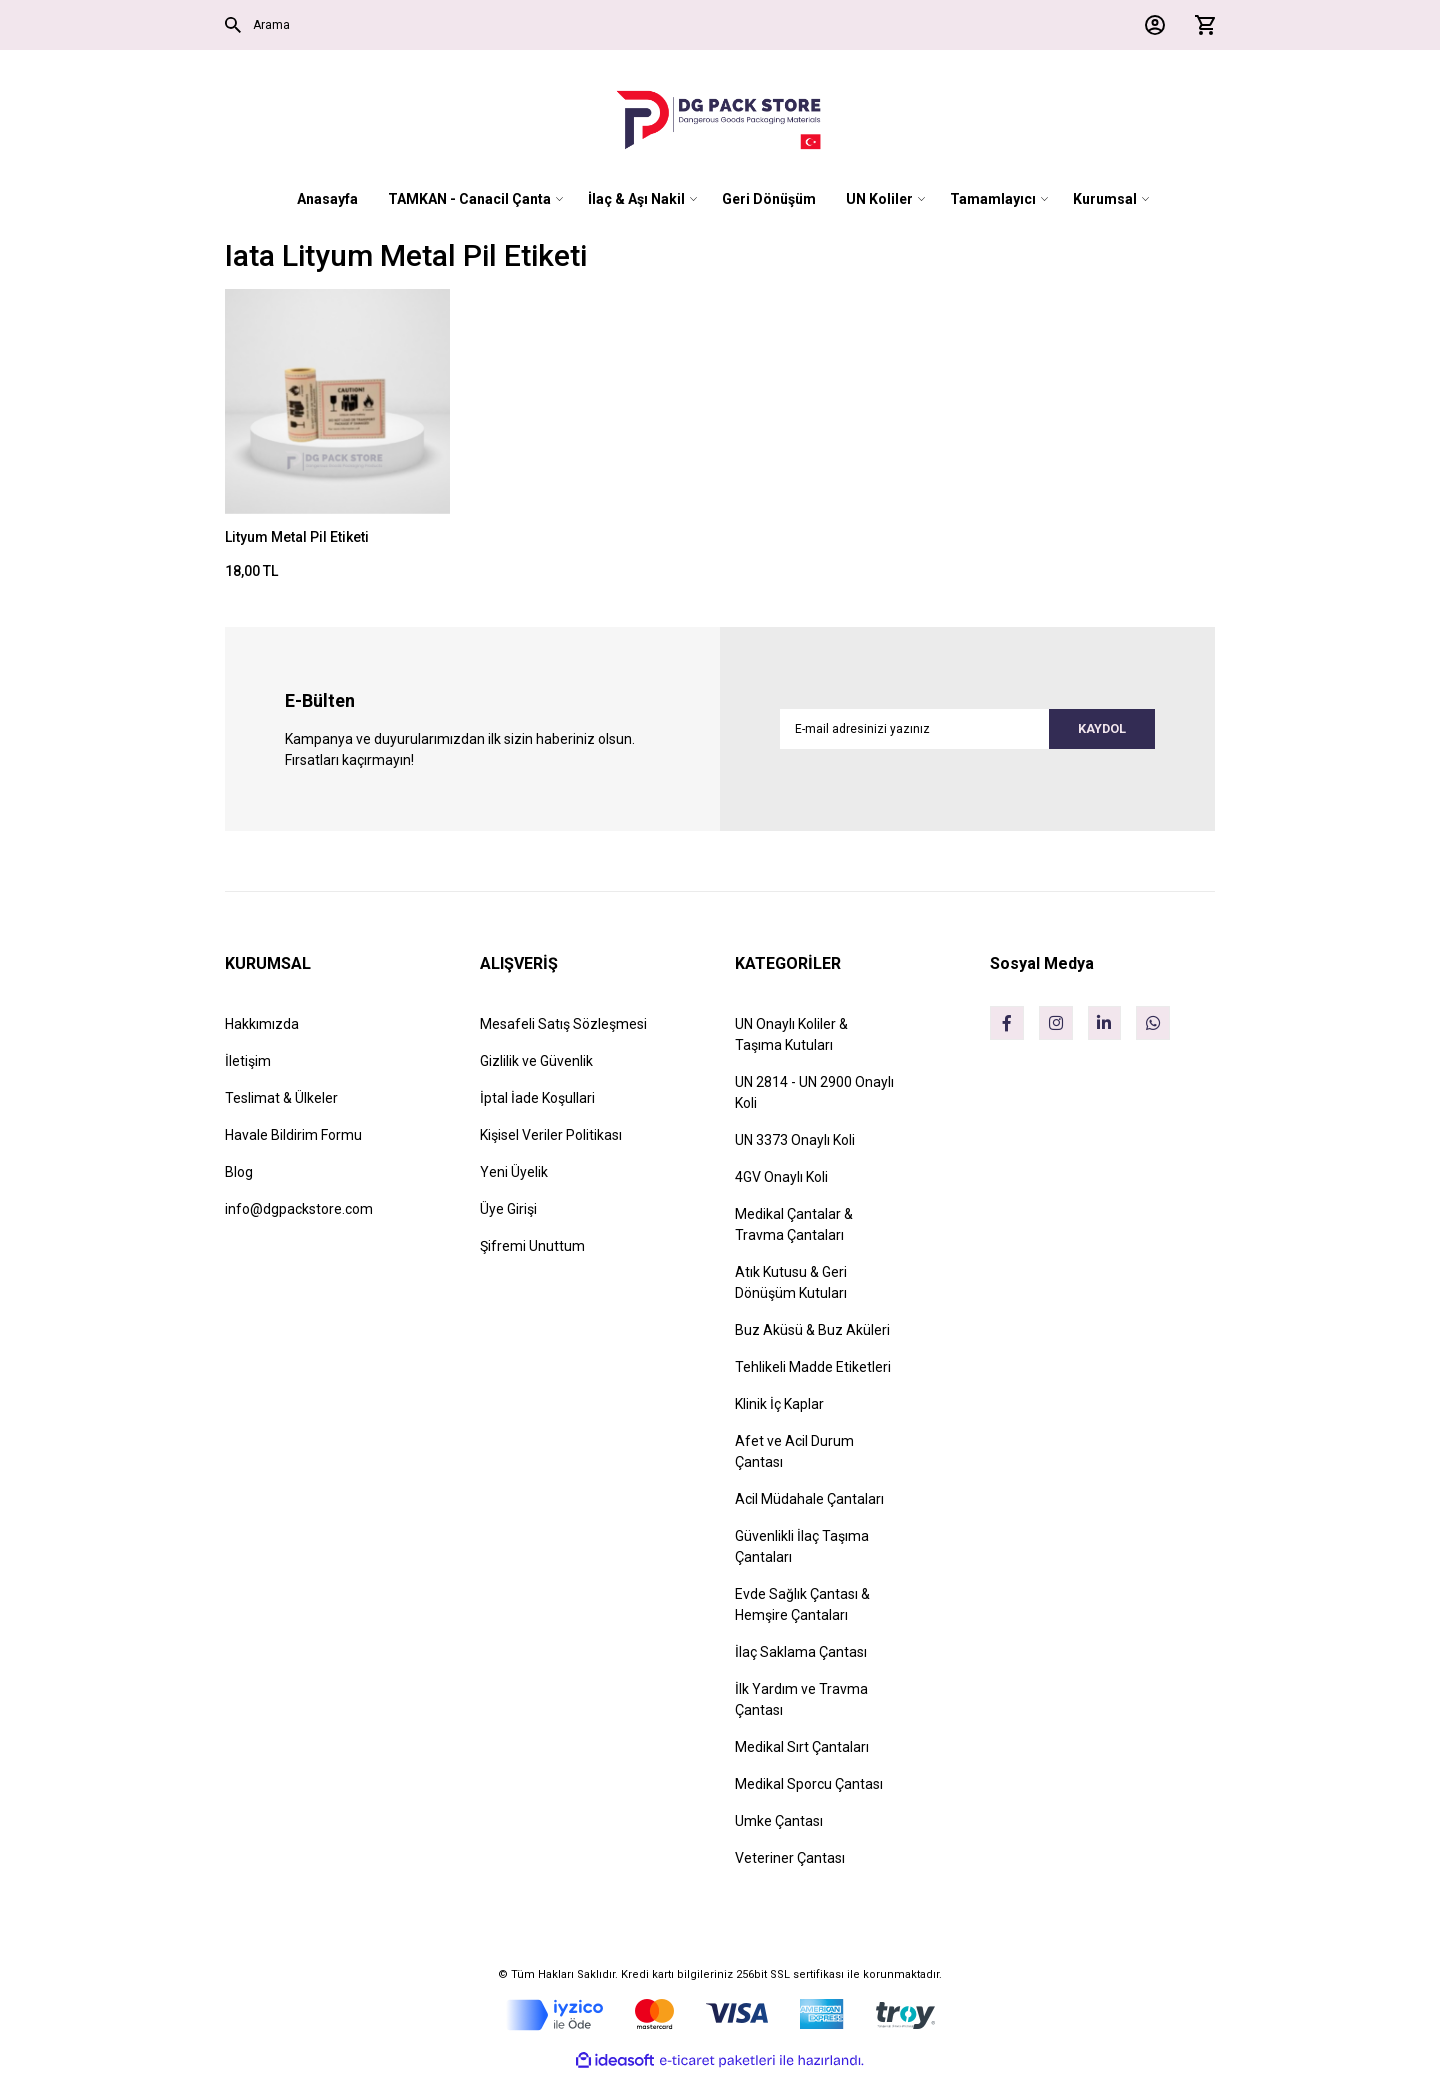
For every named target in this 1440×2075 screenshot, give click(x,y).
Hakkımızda (262, 1024)
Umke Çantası (779, 1821)
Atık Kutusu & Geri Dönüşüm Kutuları (791, 1282)
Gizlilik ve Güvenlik (536, 1061)
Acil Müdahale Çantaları (809, 1499)
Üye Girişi (508, 1209)
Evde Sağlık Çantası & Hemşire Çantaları (802, 1604)
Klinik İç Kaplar (779, 1404)
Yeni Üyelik (514, 1172)
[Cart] (1200, 25)
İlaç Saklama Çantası (801, 1652)
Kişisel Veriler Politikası (551, 1135)
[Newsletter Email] (967, 729)
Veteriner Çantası (790, 1858)
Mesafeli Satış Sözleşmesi (563, 1024)
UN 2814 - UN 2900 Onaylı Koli (814, 1092)
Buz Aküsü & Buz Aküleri (812, 1330)
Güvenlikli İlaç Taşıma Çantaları (802, 1546)
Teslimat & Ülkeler (281, 1098)
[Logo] (719, 120)
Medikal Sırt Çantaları (802, 1747)
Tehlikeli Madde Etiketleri (813, 1367)
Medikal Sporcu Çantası (809, 1784)
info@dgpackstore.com (299, 1209)
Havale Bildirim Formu (293, 1135)
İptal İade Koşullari (537, 1098)
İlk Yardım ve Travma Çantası (801, 1699)
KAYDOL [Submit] (1092, 729)
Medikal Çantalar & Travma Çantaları (794, 1224)
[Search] (465, 25)
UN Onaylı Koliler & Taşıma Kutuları (791, 1034)
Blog (239, 1172)
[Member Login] (1150, 25)
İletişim (248, 1061)
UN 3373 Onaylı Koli (795, 1140)
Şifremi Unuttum (532, 1246)
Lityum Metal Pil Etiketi (297, 537)
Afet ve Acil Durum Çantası (794, 1451)
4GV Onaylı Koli (781, 1177)
